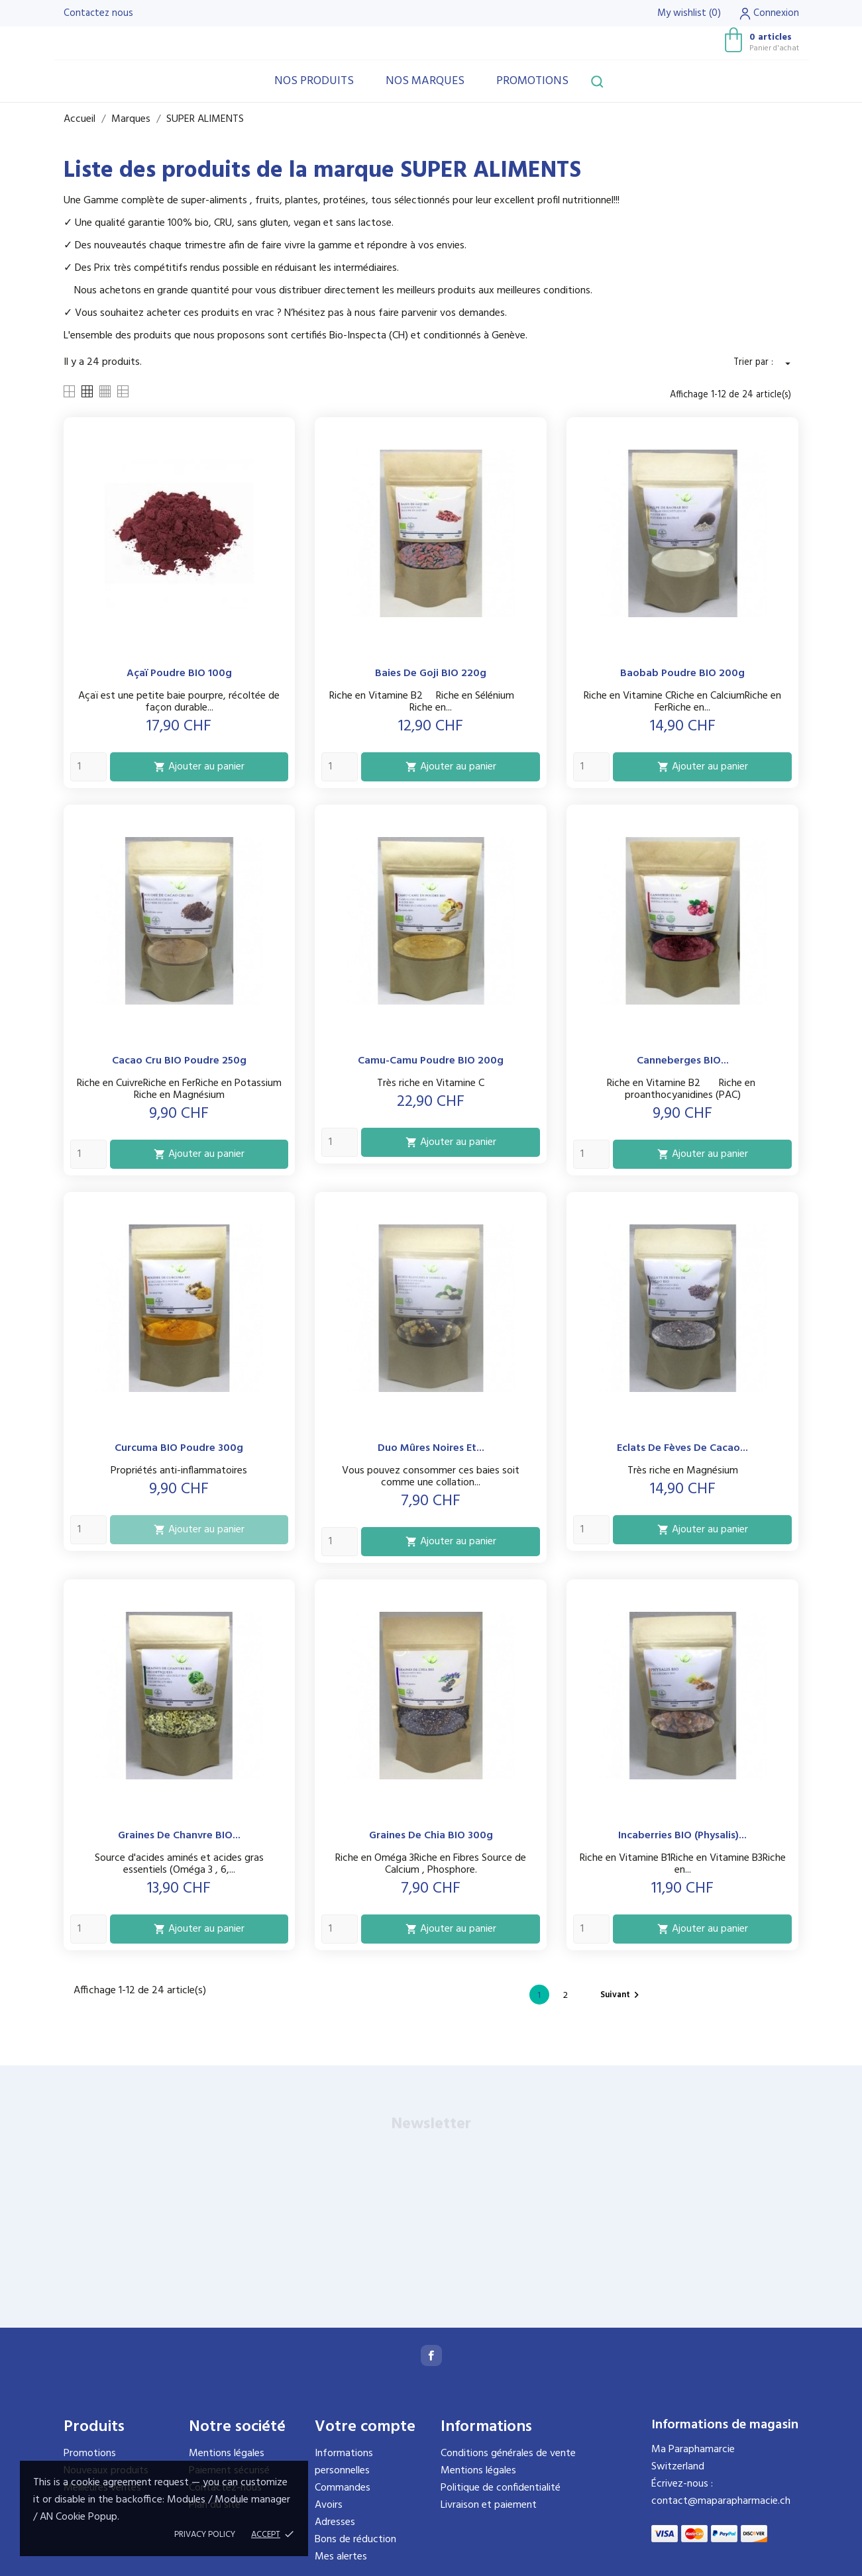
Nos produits (314, 81)
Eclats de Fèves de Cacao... (682, 1448)
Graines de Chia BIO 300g (431, 1835)
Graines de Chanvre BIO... (179, 1835)
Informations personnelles (344, 2462)
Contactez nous (98, 13)
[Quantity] (88, 766)
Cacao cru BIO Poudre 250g (179, 1060)
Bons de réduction (355, 2539)
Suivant (621, 1995)
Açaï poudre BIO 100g (179, 673)
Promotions (532, 81)
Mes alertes (341, 2556)
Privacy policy (204, 2535)
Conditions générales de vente (508, 2453)
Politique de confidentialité (501, 2488)
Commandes (342, 2488)
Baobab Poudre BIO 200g (682, 673)
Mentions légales (226, 2453)
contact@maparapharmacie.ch (720, 2501)
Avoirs (329, 2505)
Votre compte (365, 2427)
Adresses (335, 2522)
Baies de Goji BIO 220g (430, 673)
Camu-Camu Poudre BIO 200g (431, 1060)
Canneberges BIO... (683, 1060)
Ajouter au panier (199, 766)
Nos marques (425, 81)
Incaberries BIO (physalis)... (682, 1835)
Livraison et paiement (489, 2505)
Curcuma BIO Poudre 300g (179, 1448)
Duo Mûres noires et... (431, 1448)
